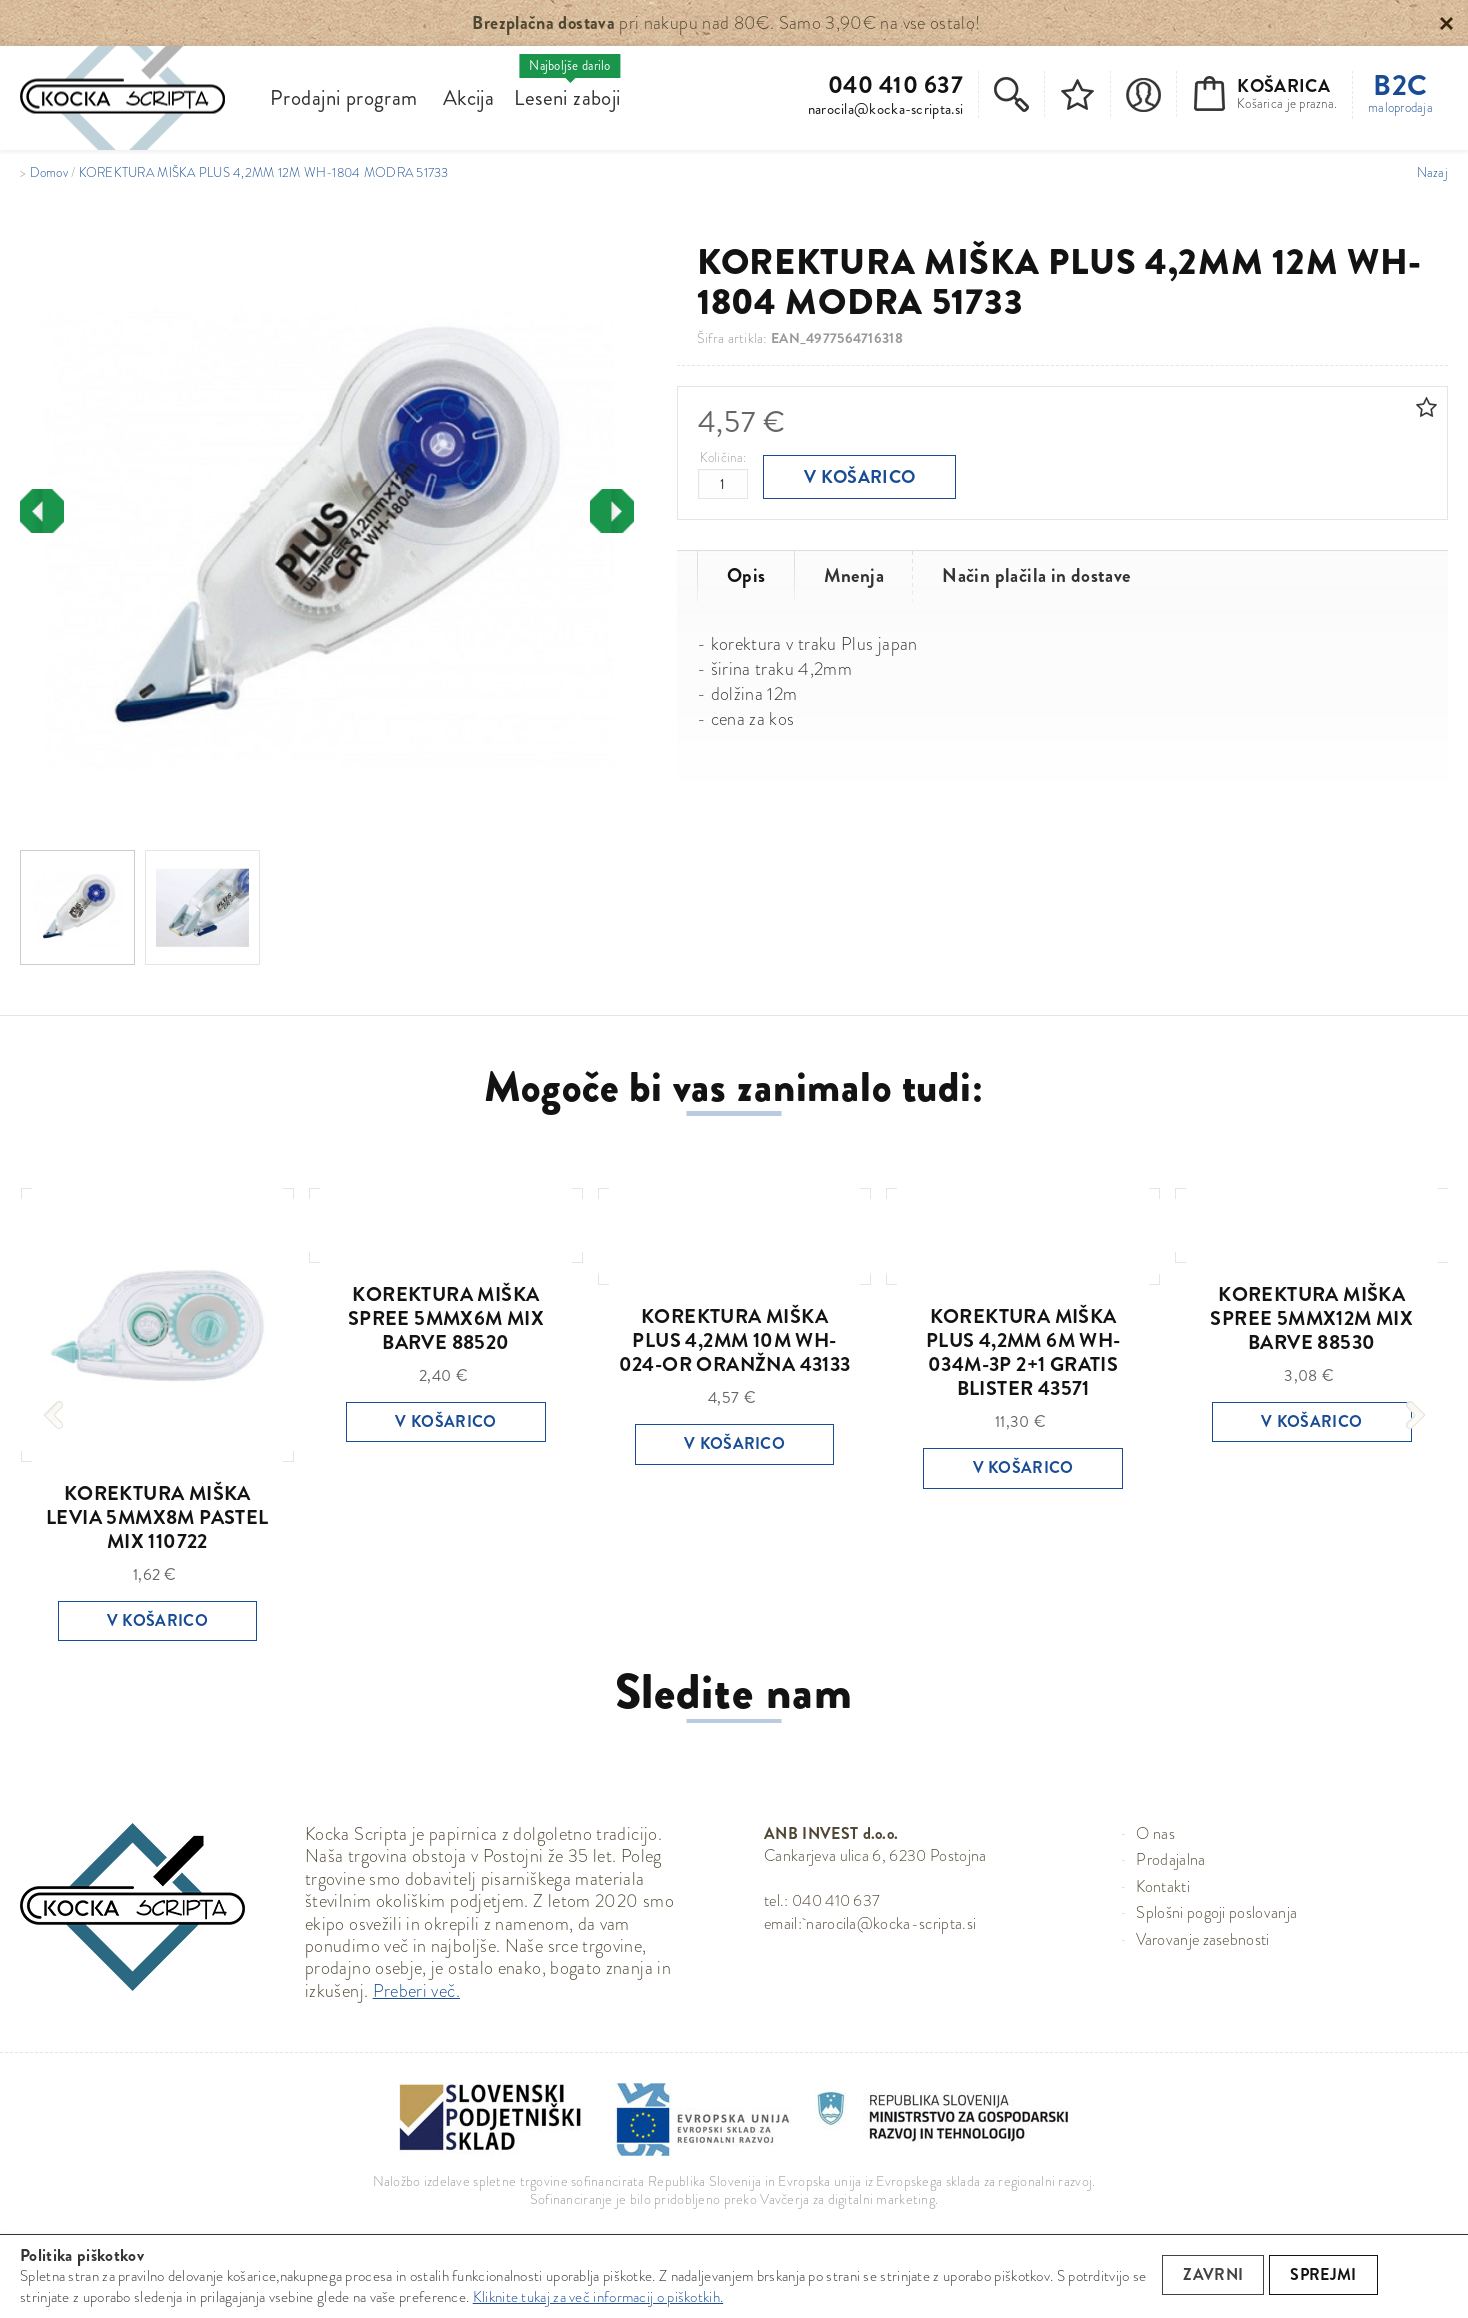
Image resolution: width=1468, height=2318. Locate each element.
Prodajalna (1170, 1859)
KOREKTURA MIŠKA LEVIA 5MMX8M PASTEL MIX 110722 (157, 1517)
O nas (1155, 1833)
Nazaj (1432, 173)
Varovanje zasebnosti (1202, 1939)
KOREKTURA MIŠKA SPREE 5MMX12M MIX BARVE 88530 (1311, 1318)
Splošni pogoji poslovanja (1216, 1912)
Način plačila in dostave (1036, 575)
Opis (746, 575)
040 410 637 (895, 85)
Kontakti (1163, 1886)
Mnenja (854, 575)
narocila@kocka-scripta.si (886, 109)
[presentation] (42, 511)
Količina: (723, 457)
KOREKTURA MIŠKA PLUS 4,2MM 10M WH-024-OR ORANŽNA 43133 (735, 1340)
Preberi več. (416, 1991)
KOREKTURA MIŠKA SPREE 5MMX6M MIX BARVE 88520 (446, 1318)
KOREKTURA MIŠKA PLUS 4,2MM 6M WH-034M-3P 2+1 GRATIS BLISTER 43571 (1023, 1352)
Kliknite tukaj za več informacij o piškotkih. (598, 2297)
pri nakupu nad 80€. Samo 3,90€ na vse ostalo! (726, 23)
